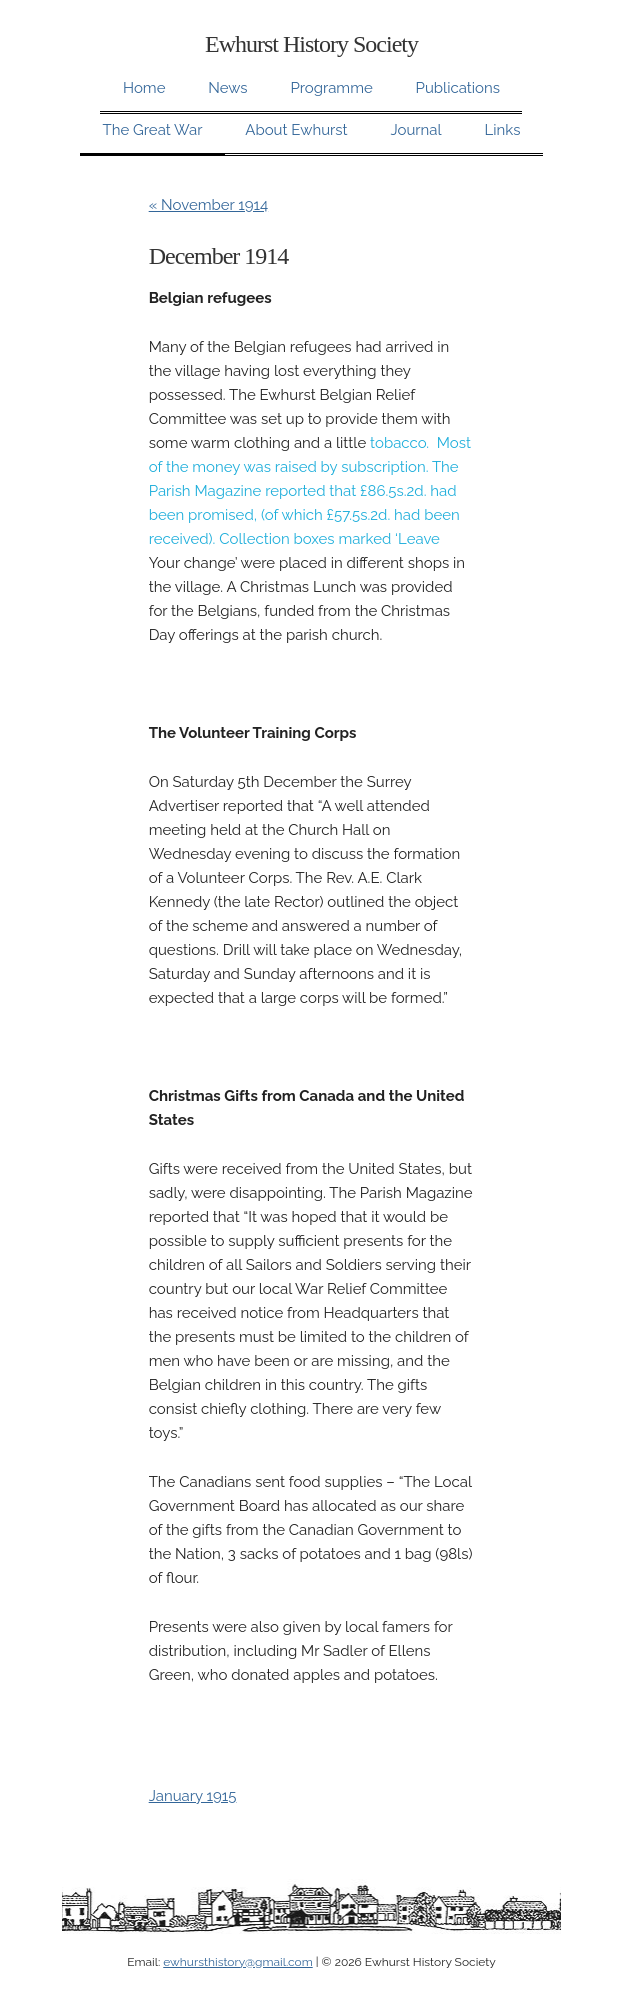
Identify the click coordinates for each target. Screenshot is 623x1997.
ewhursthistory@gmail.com (237, 1962)
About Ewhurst (296, 130)
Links (502, 130)
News (227, 88)
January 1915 (193, 1796)
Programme (331, 88)
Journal (415, 130)
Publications (458, 88)
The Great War (153, 130)
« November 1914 (208, 205)
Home (144, 88)
